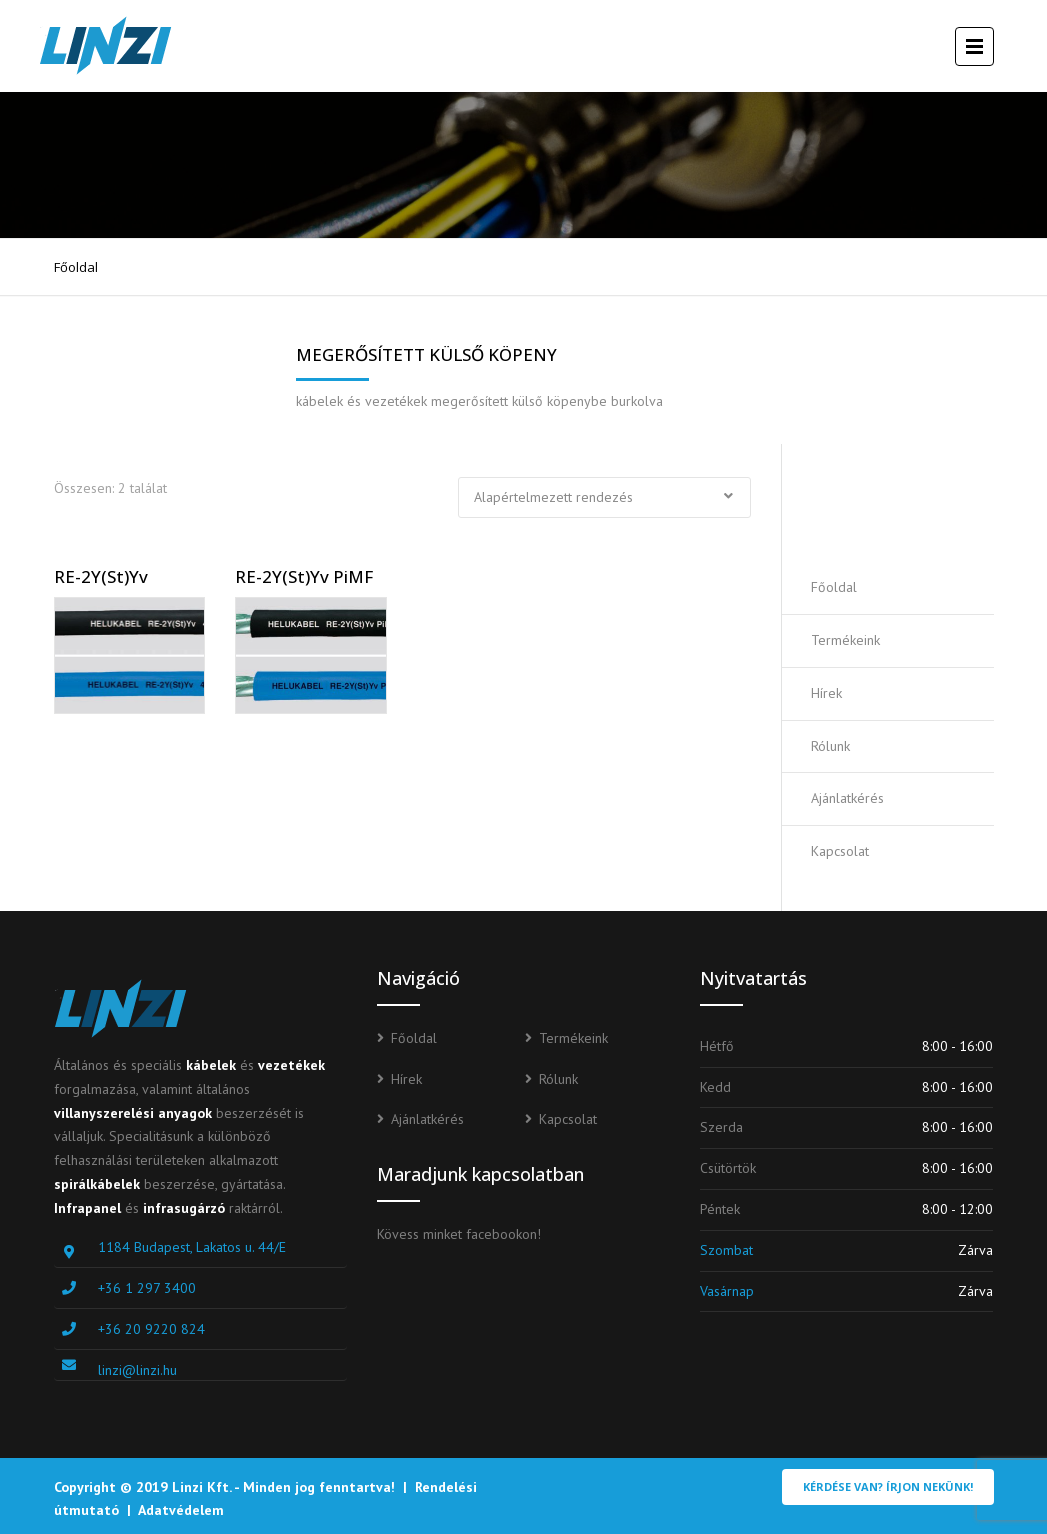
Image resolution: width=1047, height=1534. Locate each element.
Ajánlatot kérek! (906, 502)
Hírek (826, 693)
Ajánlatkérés (847, 798)
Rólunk (830, 746)
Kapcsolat (840, 851)
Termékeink (845, 640)
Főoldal (76, 267)
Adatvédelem (181, 1510)
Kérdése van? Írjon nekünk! (888, 1486)
